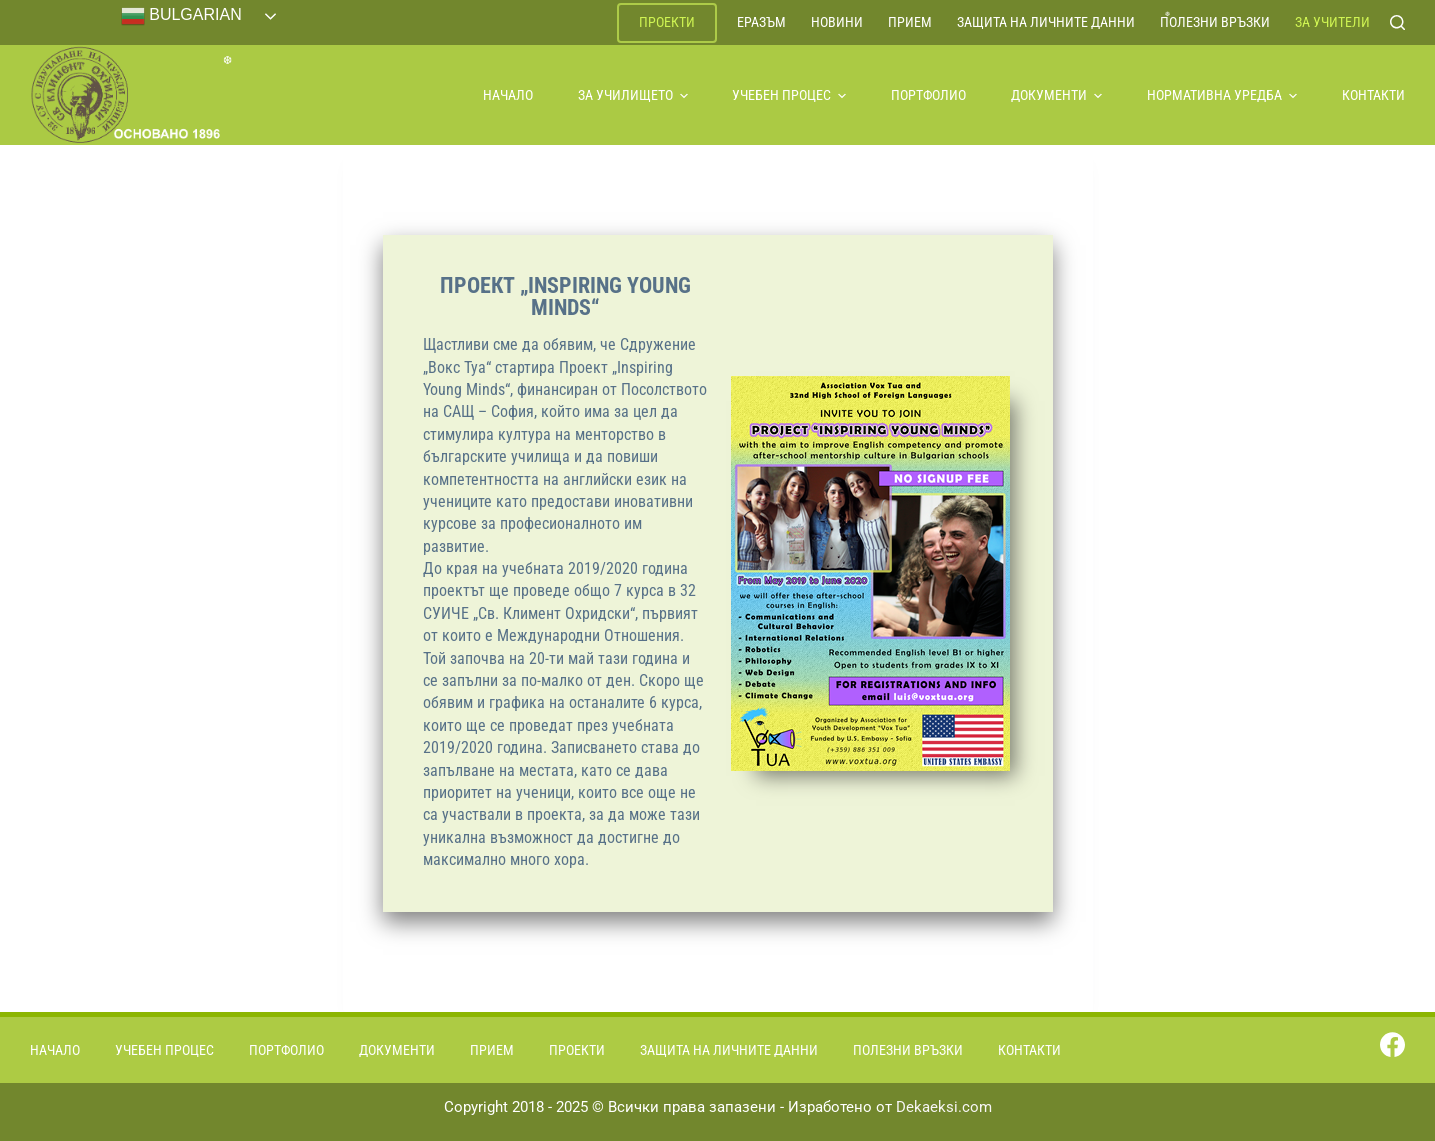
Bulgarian (181, 16)
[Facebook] (1392, 1044)
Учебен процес (789, 95)
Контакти (1373, 95)
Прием (910, 22)
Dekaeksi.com (944, 1107)
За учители (1332, 22)
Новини (837, 22)
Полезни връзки (1215, 22)
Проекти (667, 22)
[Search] (1397, 22)
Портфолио (928, 95)
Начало (508, 95)
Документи (1056, 95)
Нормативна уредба (1222, 95)
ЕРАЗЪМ (761, 22)
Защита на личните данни (1046, 22)
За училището (633, 95)
